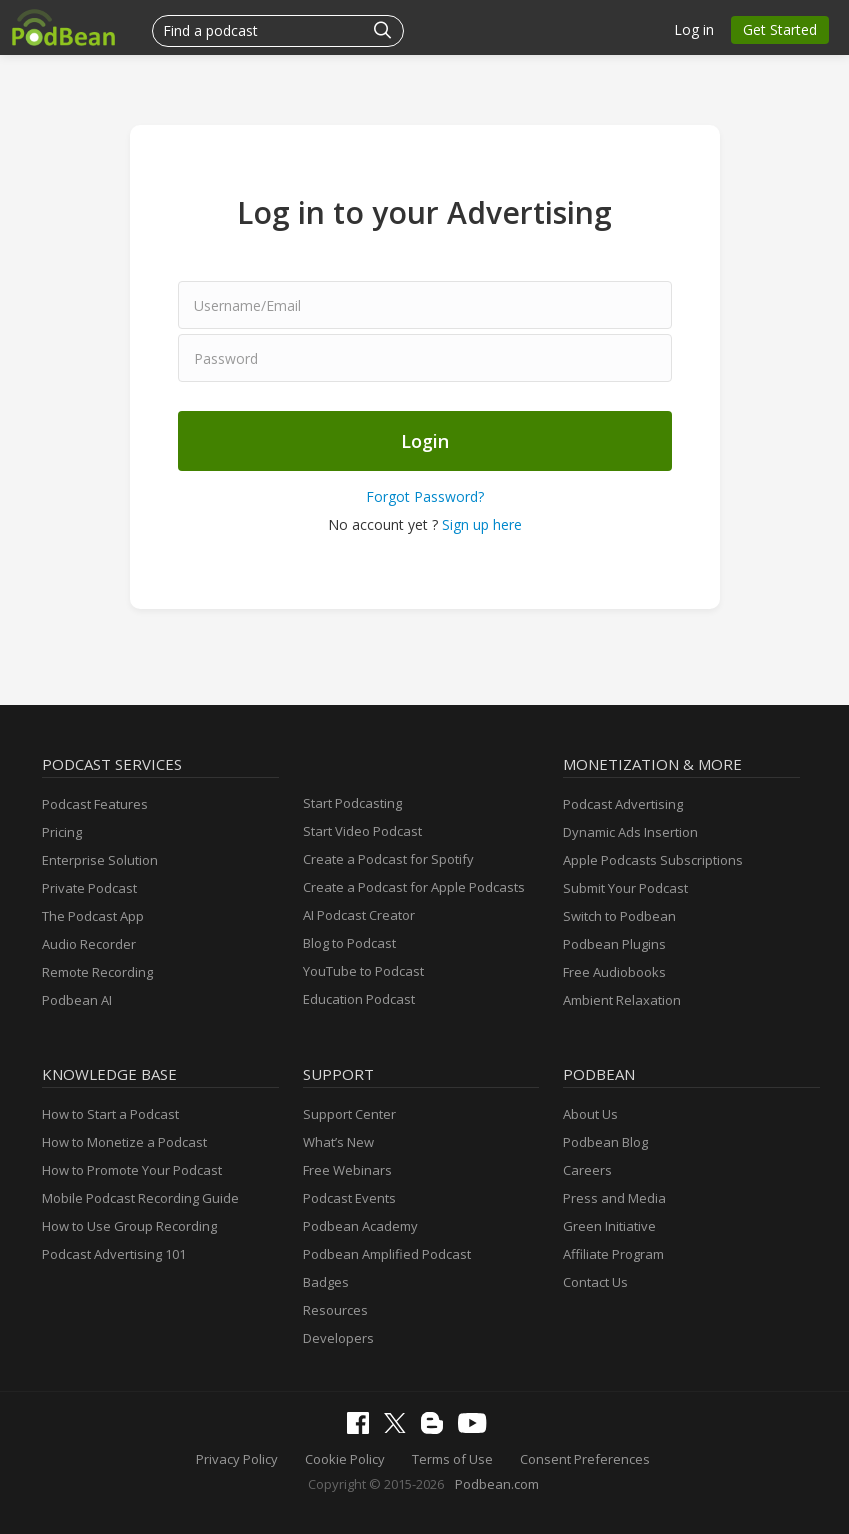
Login (425, 441)
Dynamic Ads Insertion (630, 832)
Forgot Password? (425, 496)
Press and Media (614, 1198)
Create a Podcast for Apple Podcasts (414, 887)
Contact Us (595, 1282)
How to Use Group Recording (129, 1226)
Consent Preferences (585, 1459)
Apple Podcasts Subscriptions (653, 860)
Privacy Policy (237, 1459)
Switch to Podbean (619, 916)
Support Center (349, 1114)
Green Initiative (609, 1226)
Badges (326, 1282)
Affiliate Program (613, 1254)
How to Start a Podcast (110, 1114)
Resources (335, 1310)
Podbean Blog (605, 1142)
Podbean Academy (360, 1226)
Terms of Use (452, 1459)
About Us (590, 1114)
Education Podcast (359, 999)
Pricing (62, 832)
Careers (587, 1170)
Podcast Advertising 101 (114, 1254)
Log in (694, 29)
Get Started (780, 29)
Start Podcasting (352, 803)
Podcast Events (349, 1198)
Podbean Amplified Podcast (387, 1254)
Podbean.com (497, 1484)
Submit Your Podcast (625, 888)
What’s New (338, 1142)
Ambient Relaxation (622, 1000)
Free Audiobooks (614, 972)
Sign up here (482, 524)
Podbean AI (77, 1000)
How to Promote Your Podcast (132, 1170)
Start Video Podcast (362, 831)
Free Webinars (347, 1170)
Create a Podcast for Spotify (388, 859)
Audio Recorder (89, 944)
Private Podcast (89, 888)
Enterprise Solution (100, 860)
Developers (338, 1338)
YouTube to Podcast (363, 971)
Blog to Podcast (349, 943)
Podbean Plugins (614, 944)
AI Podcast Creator (359, 915)
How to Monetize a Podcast (124, 1142)
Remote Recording (97, 972)
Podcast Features (95, 804)
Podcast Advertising (623, 804)
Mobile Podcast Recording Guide (140, 1198)
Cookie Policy (345, 1459)
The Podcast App (93, 916)
